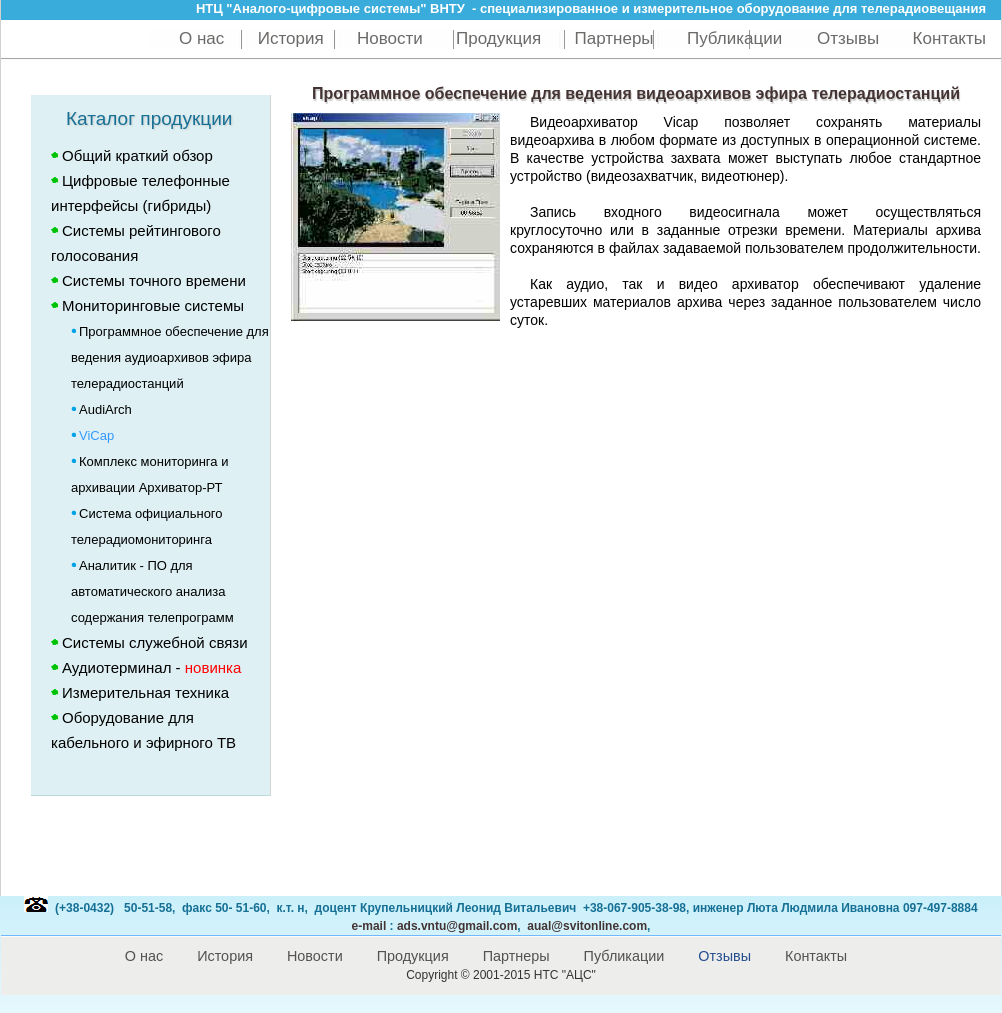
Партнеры (614, 38)
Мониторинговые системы (153, 305)
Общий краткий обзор (137, 155)
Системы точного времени (154, 280)
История (291, 38)
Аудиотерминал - (146, 667)
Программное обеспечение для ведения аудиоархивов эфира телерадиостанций (170, 357)
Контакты (949, 38)
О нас (201, 38)
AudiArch (101, 409)
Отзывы (848, 38)
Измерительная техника (145, 692)
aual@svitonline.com (587, 926)
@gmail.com (457, 926)
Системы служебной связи (155, 642)
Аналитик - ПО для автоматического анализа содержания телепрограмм (152, 591)
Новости (390, 38)
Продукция (498, 38)
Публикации (737, 38)
